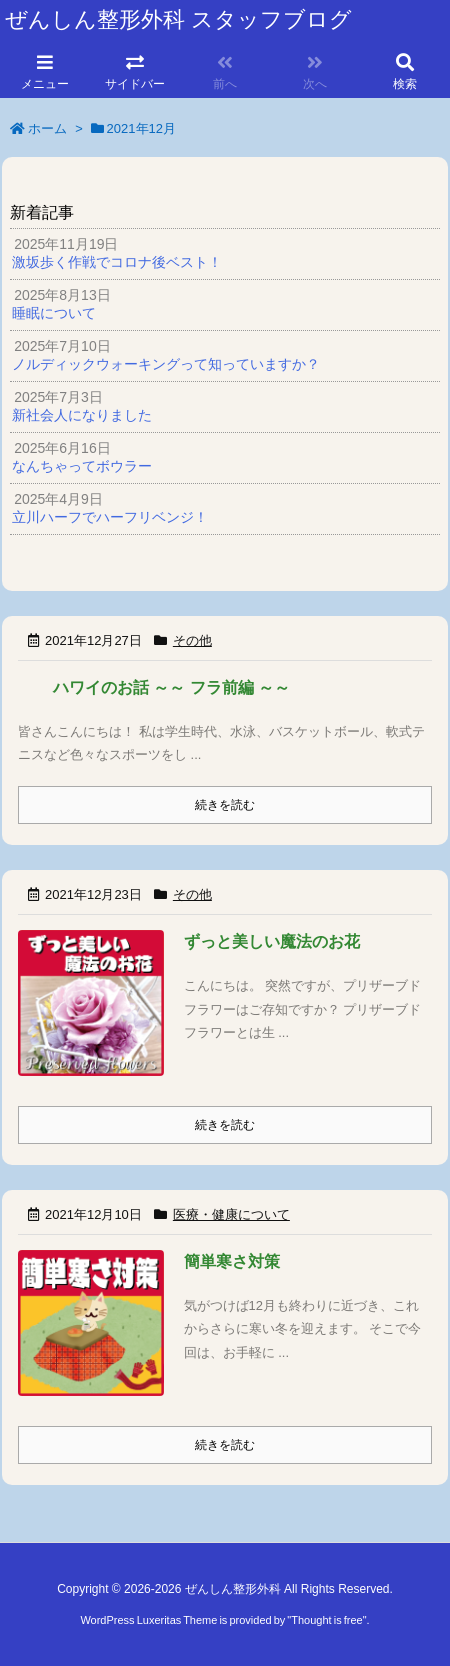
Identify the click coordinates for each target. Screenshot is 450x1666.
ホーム (47, 128)
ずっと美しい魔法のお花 (272, 941)
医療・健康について (231, 1214)
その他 (192, 640)
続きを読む (225, 805)
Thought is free (326, 1620)
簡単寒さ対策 (232, 1261)
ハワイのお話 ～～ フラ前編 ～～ (171, 687)
